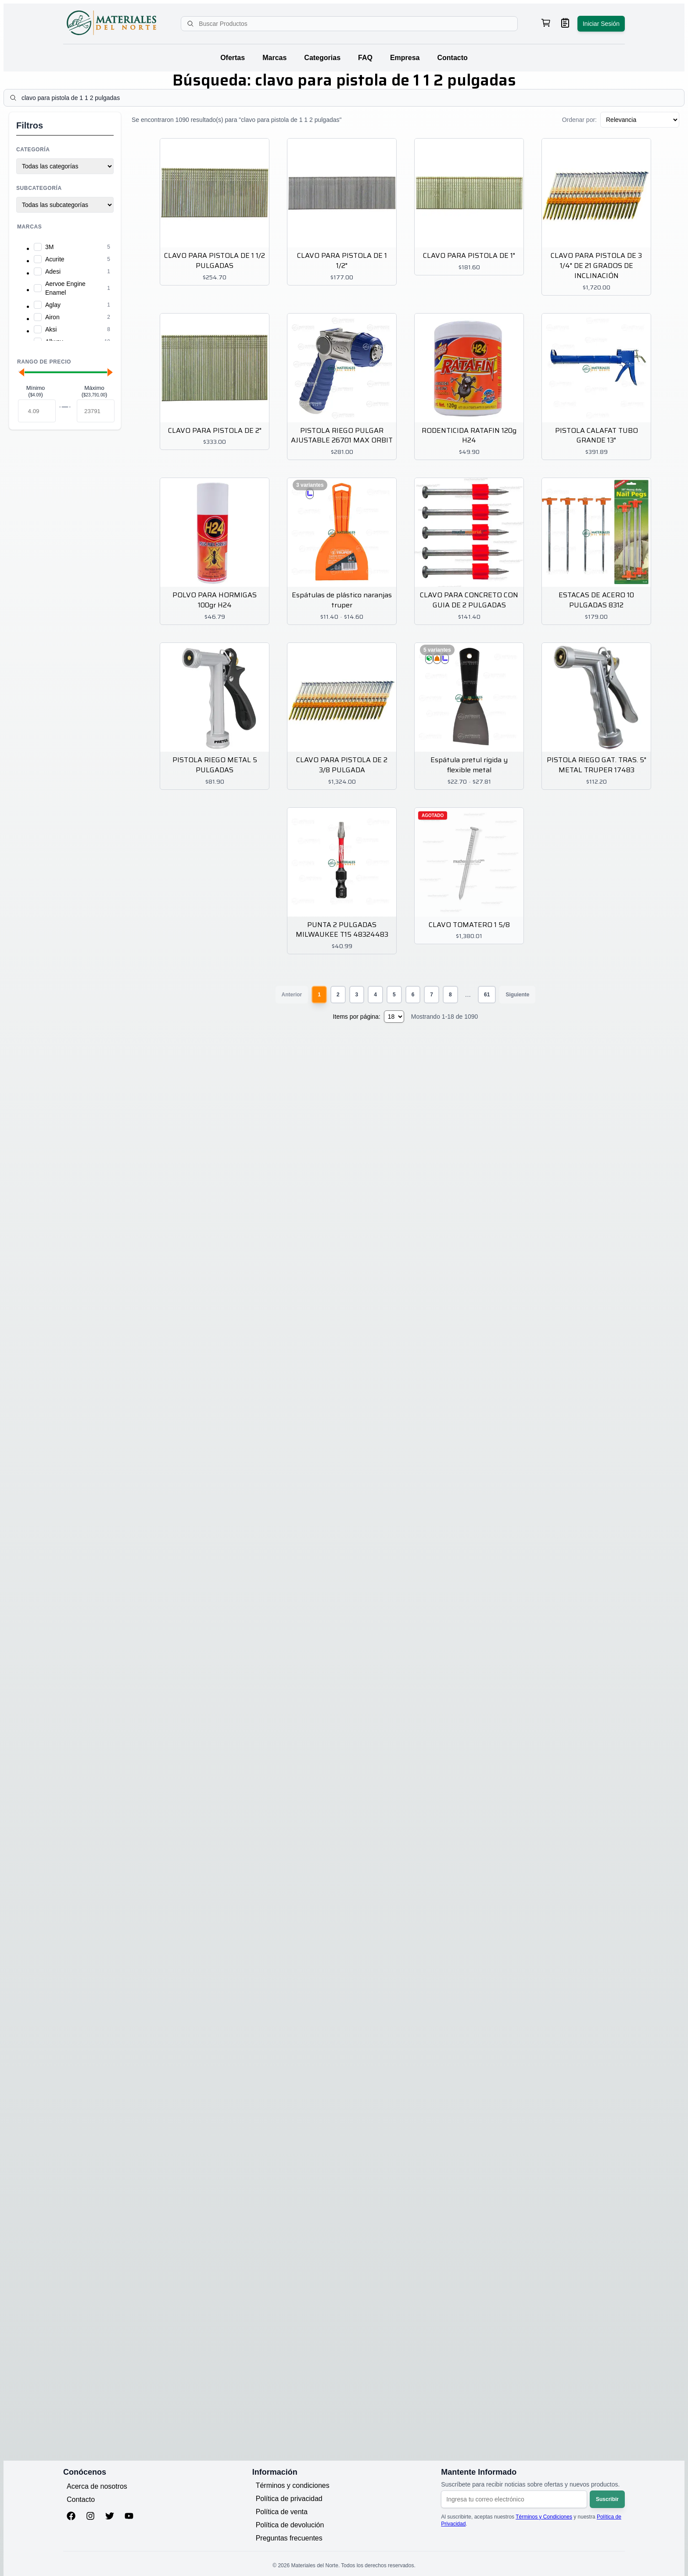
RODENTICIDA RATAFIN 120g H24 (469, 436)
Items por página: (356, 1016)
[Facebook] (71, 2517)
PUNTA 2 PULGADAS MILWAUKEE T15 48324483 (342, 930)
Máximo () (95, 391)
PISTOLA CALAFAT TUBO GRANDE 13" (596, 436)
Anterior (292, 995)
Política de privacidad (289, 2498)
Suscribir (607, 2499)
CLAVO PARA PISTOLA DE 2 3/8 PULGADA (341, 765)
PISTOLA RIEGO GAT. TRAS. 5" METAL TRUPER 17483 (596, 765)
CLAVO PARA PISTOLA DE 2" (215, 431)
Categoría (33, 149)
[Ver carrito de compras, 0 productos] (546, 24)
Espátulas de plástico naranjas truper (342, 600)
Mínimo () (35, 391)
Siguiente (517, 995)
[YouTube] (129, 2517)
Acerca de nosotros (97, 2486)
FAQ (365, 57)
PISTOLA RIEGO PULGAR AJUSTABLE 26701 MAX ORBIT (342, 436)
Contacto (452, 57)
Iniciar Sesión (601, 23)
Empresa (405, 57)
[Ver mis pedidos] (565, 24)
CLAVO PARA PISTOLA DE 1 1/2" (342, 261)
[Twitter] (110, 2517)
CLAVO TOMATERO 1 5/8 (469, 925)
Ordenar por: (579, 119)
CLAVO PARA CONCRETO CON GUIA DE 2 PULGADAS (469, 600)
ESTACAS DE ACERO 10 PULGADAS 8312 (596, 600)
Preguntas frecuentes (289, 2538)
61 (487, 995)
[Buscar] (191, 23)
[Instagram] (90, 2517)
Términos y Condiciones (544, 2517)
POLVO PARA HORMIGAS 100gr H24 (214, 600)
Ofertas (232, 57)
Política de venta (282, 2511)
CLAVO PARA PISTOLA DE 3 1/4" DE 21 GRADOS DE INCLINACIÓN (596, 266)
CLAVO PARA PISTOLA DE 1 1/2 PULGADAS (214, 261)
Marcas (274, 57)
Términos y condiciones (293, 2485)
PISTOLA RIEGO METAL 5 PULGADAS (214, 765)
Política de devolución (290, 2525)
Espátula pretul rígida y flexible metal (469, 765)
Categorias (322, 57)
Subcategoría (39, 188)
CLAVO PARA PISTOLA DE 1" (469, 256)
